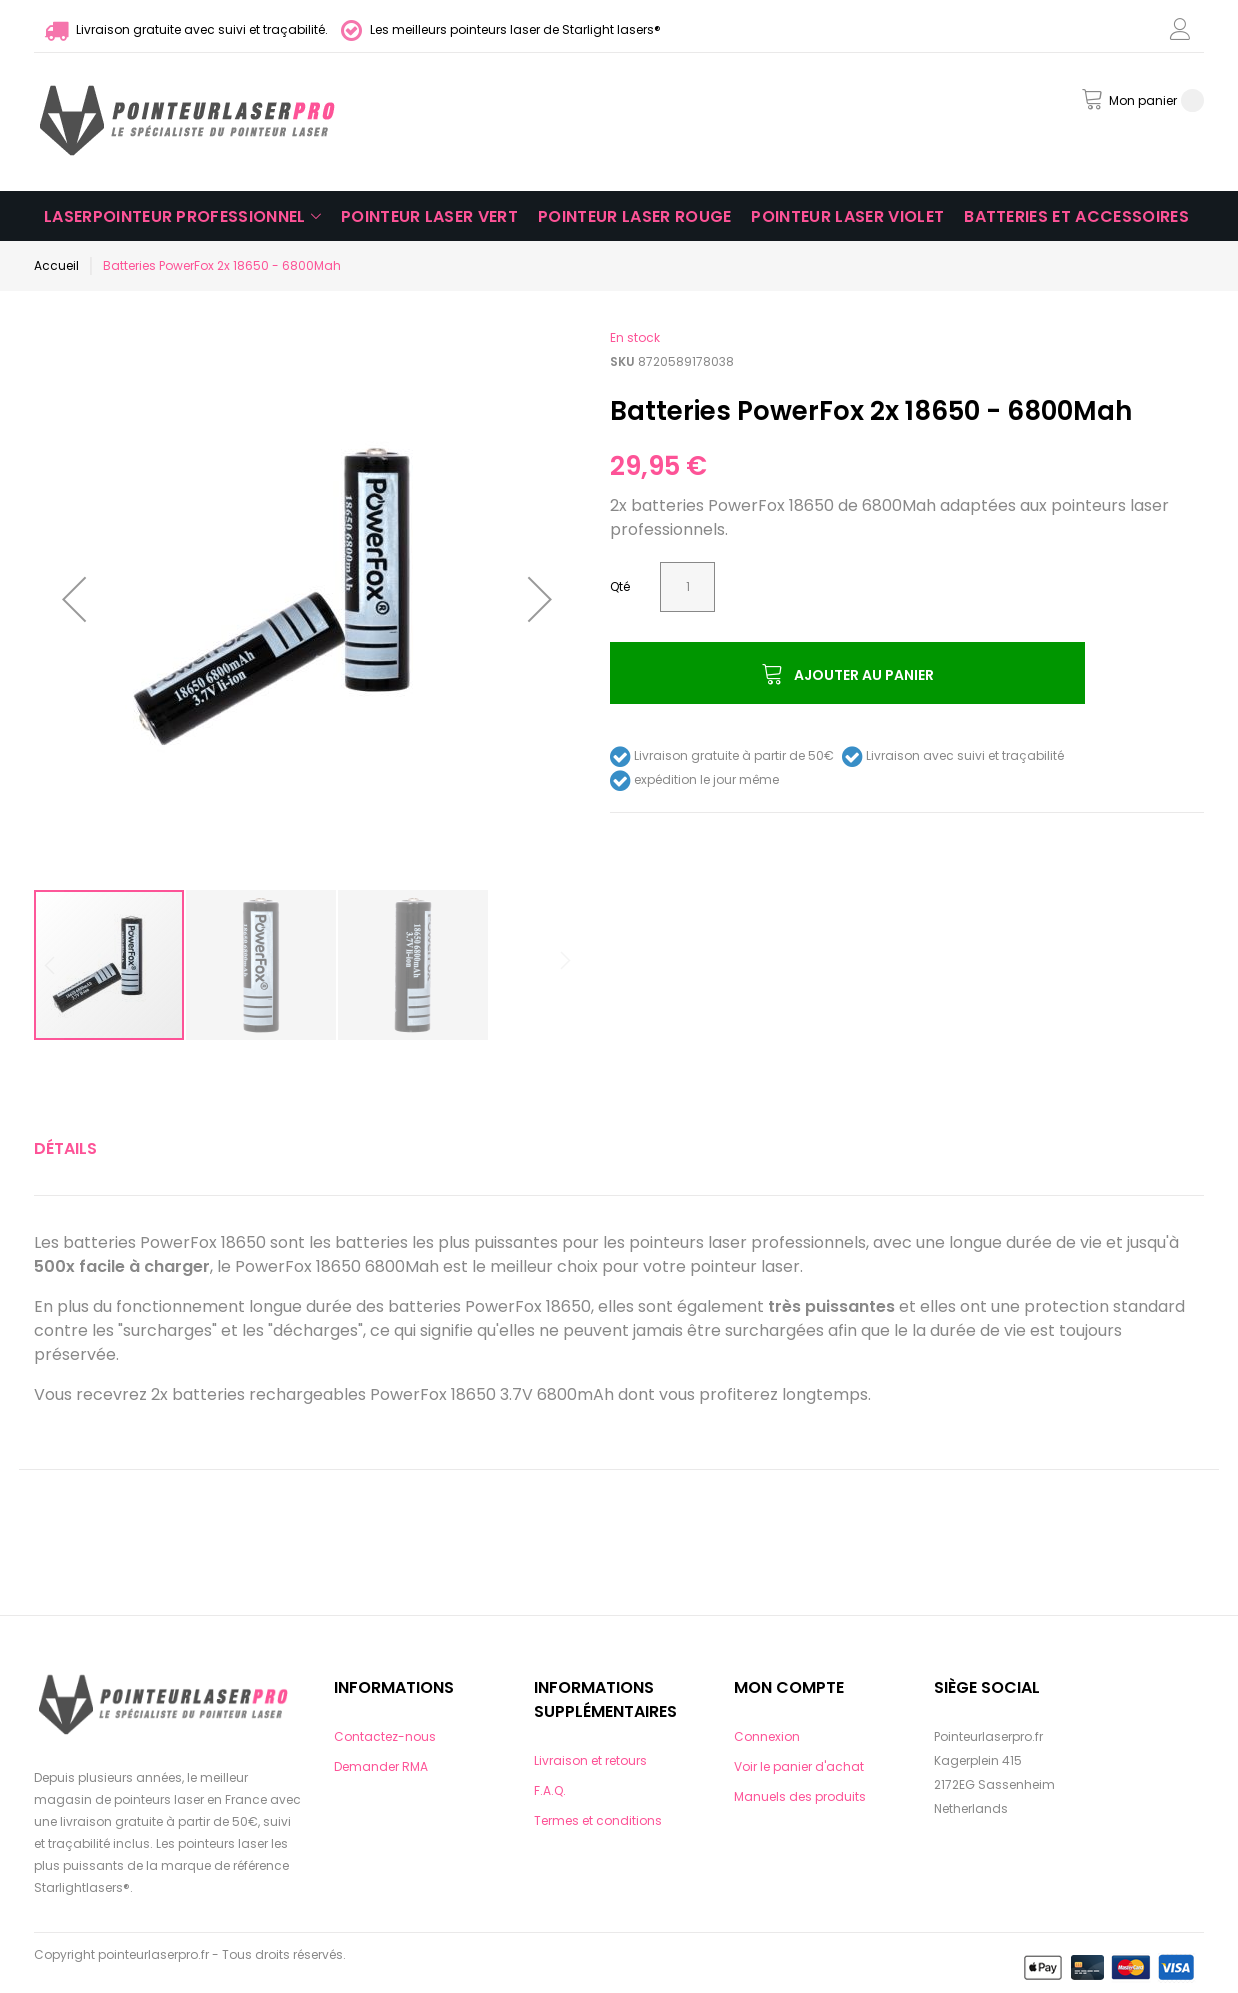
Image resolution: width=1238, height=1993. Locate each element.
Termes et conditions (598, 1820)
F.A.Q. (550, 1790)
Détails (65, 1148)
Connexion (767, 1736)
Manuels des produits (800, 1796)
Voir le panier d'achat (799, 1766)
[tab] (65, 1149)
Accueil (56, 265)
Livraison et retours (590, 1760)
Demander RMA (381, 1766)
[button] (74, 599)
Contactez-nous (385, 1736)
